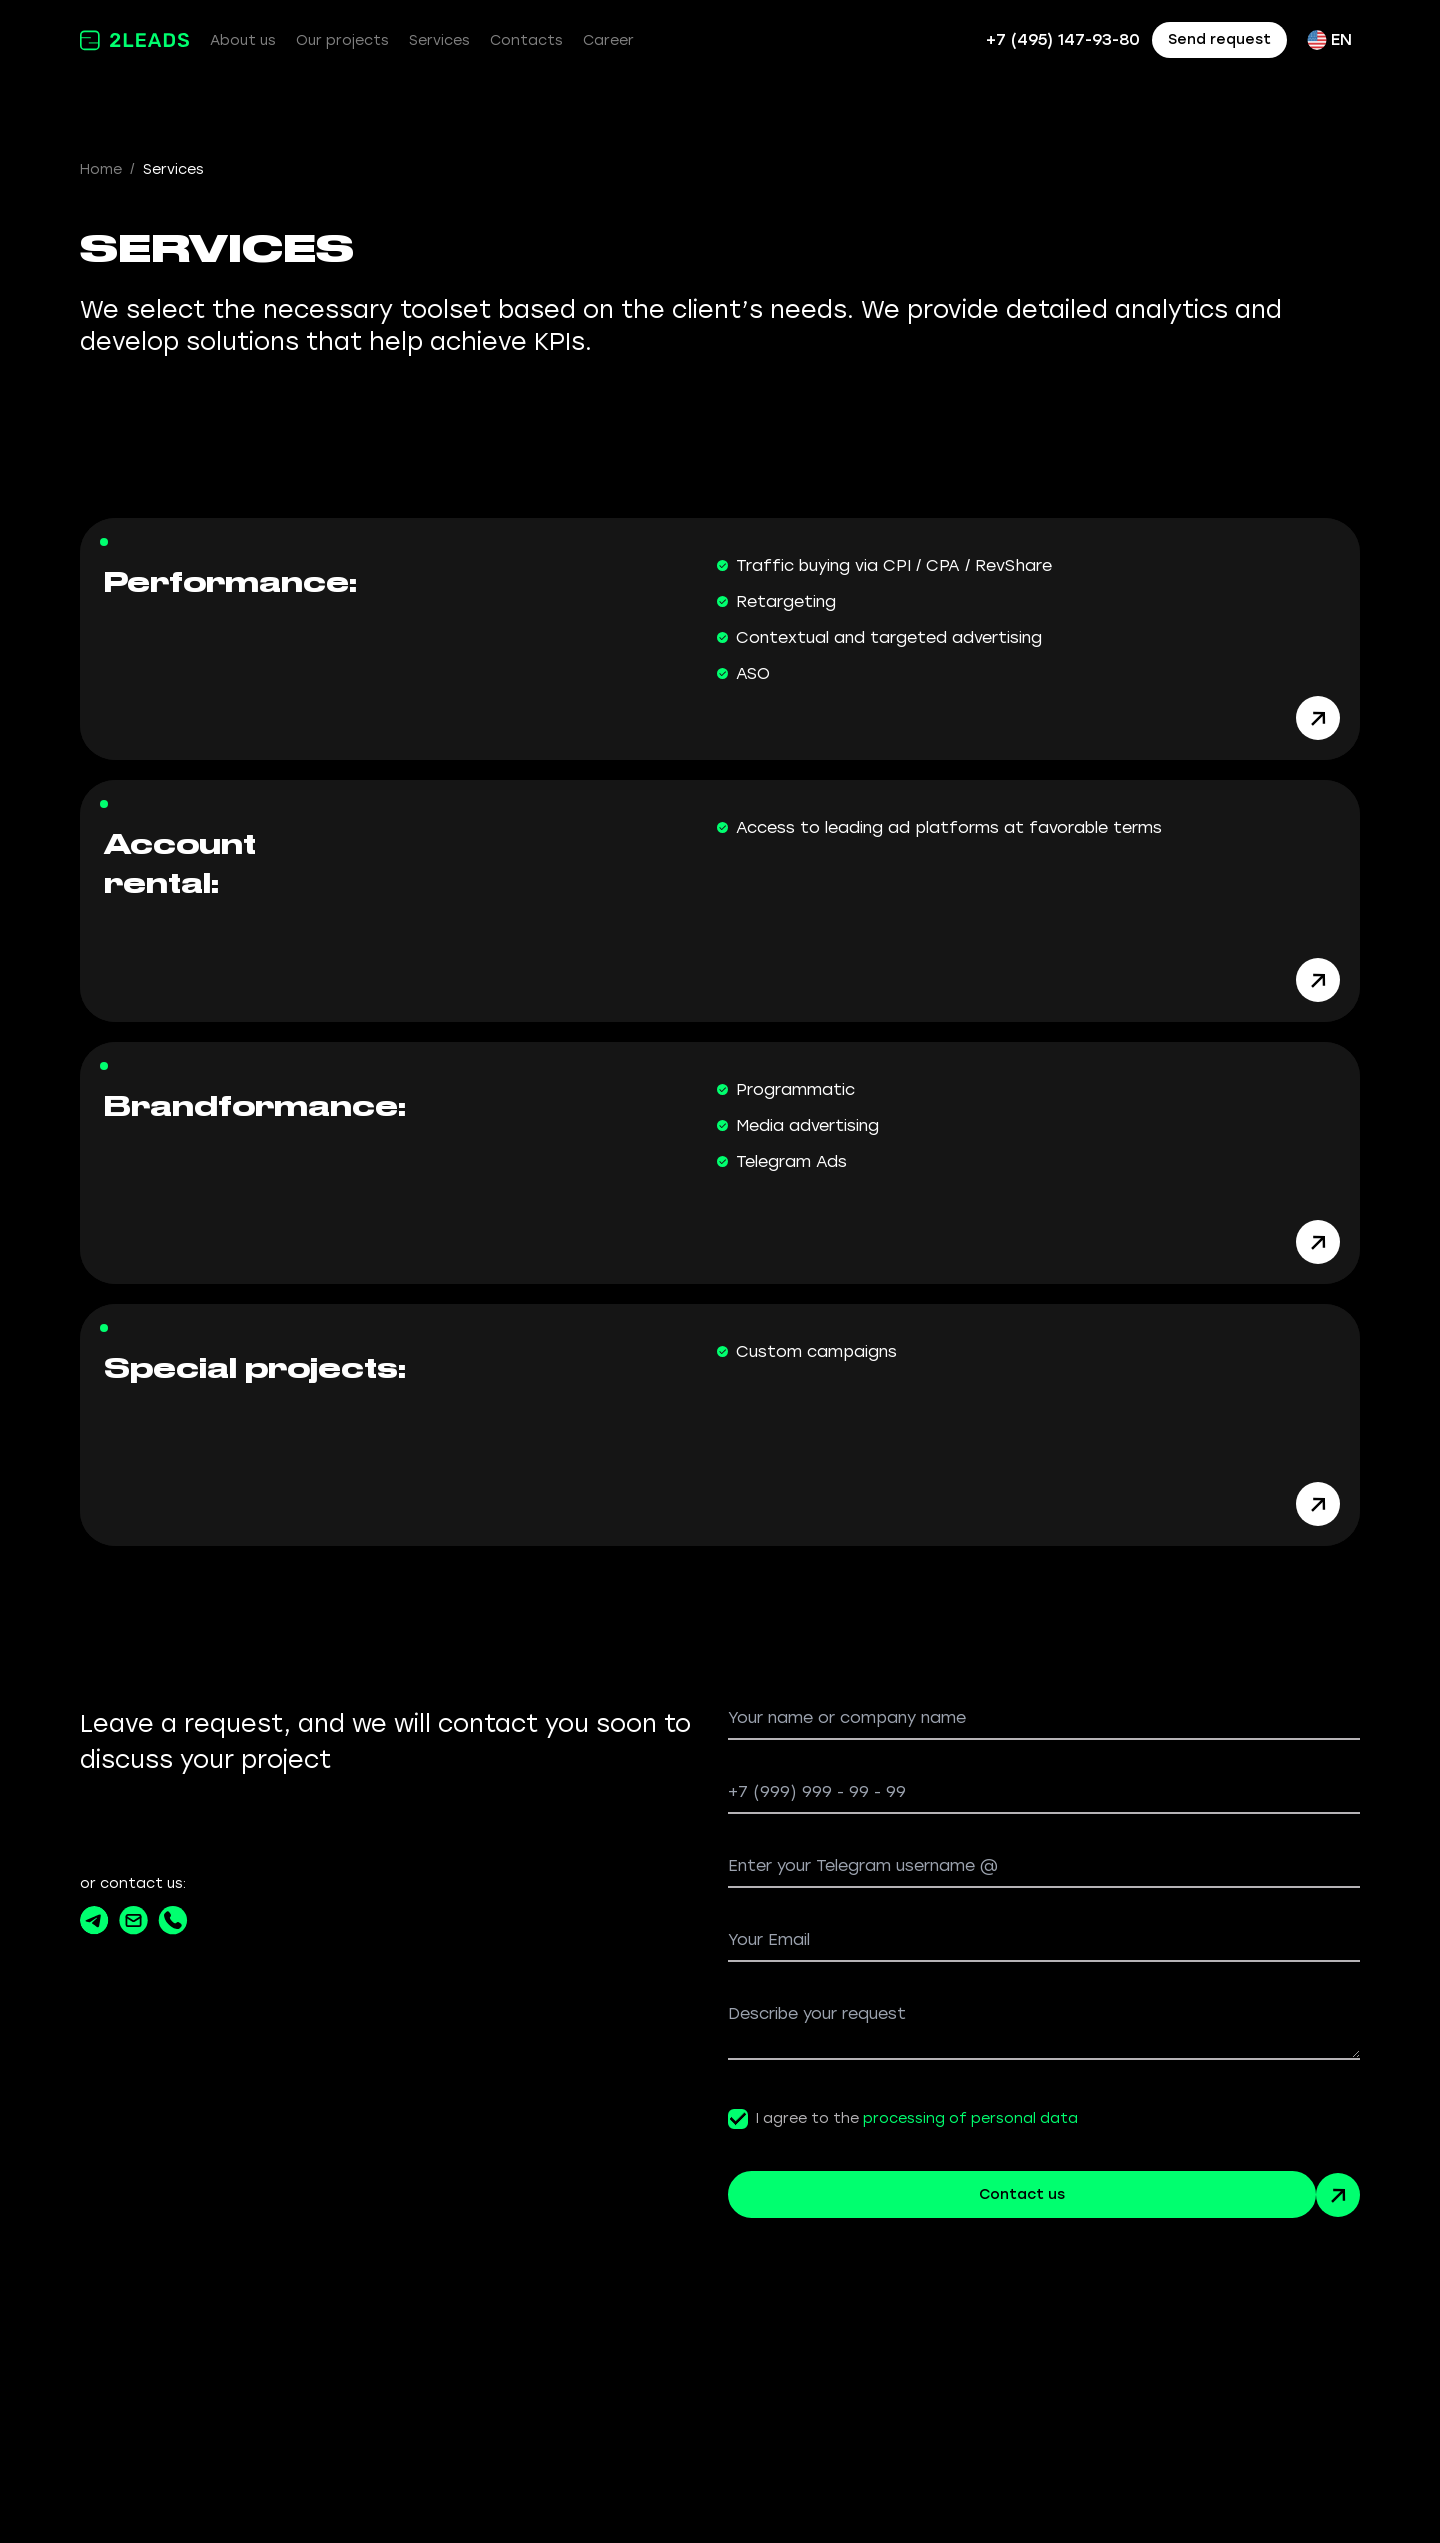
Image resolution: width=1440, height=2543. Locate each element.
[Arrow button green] (1338, 2187)
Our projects (342, 40)
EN (1329, 40)
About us (243, 40)
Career (608, 40)
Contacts (526, 40)
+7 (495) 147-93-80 (1063, 39)
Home (101, 169)
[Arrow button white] (1318, 716)
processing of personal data (970, 2110)
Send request (1219, 39)
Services (439, 40)
